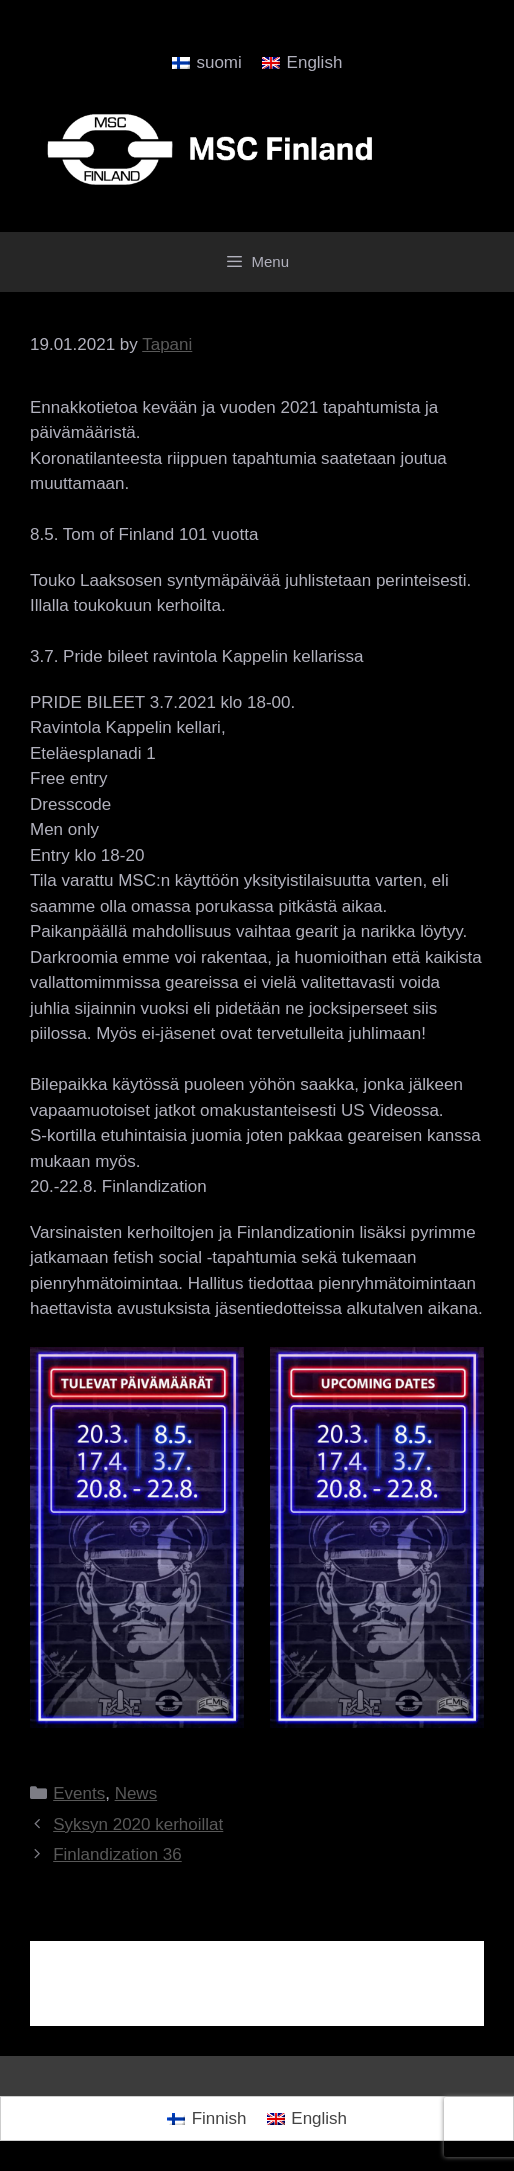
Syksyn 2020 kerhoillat (138, 1824)
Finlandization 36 (117, 1854)
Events (79, 1793)
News (136, 1793)
